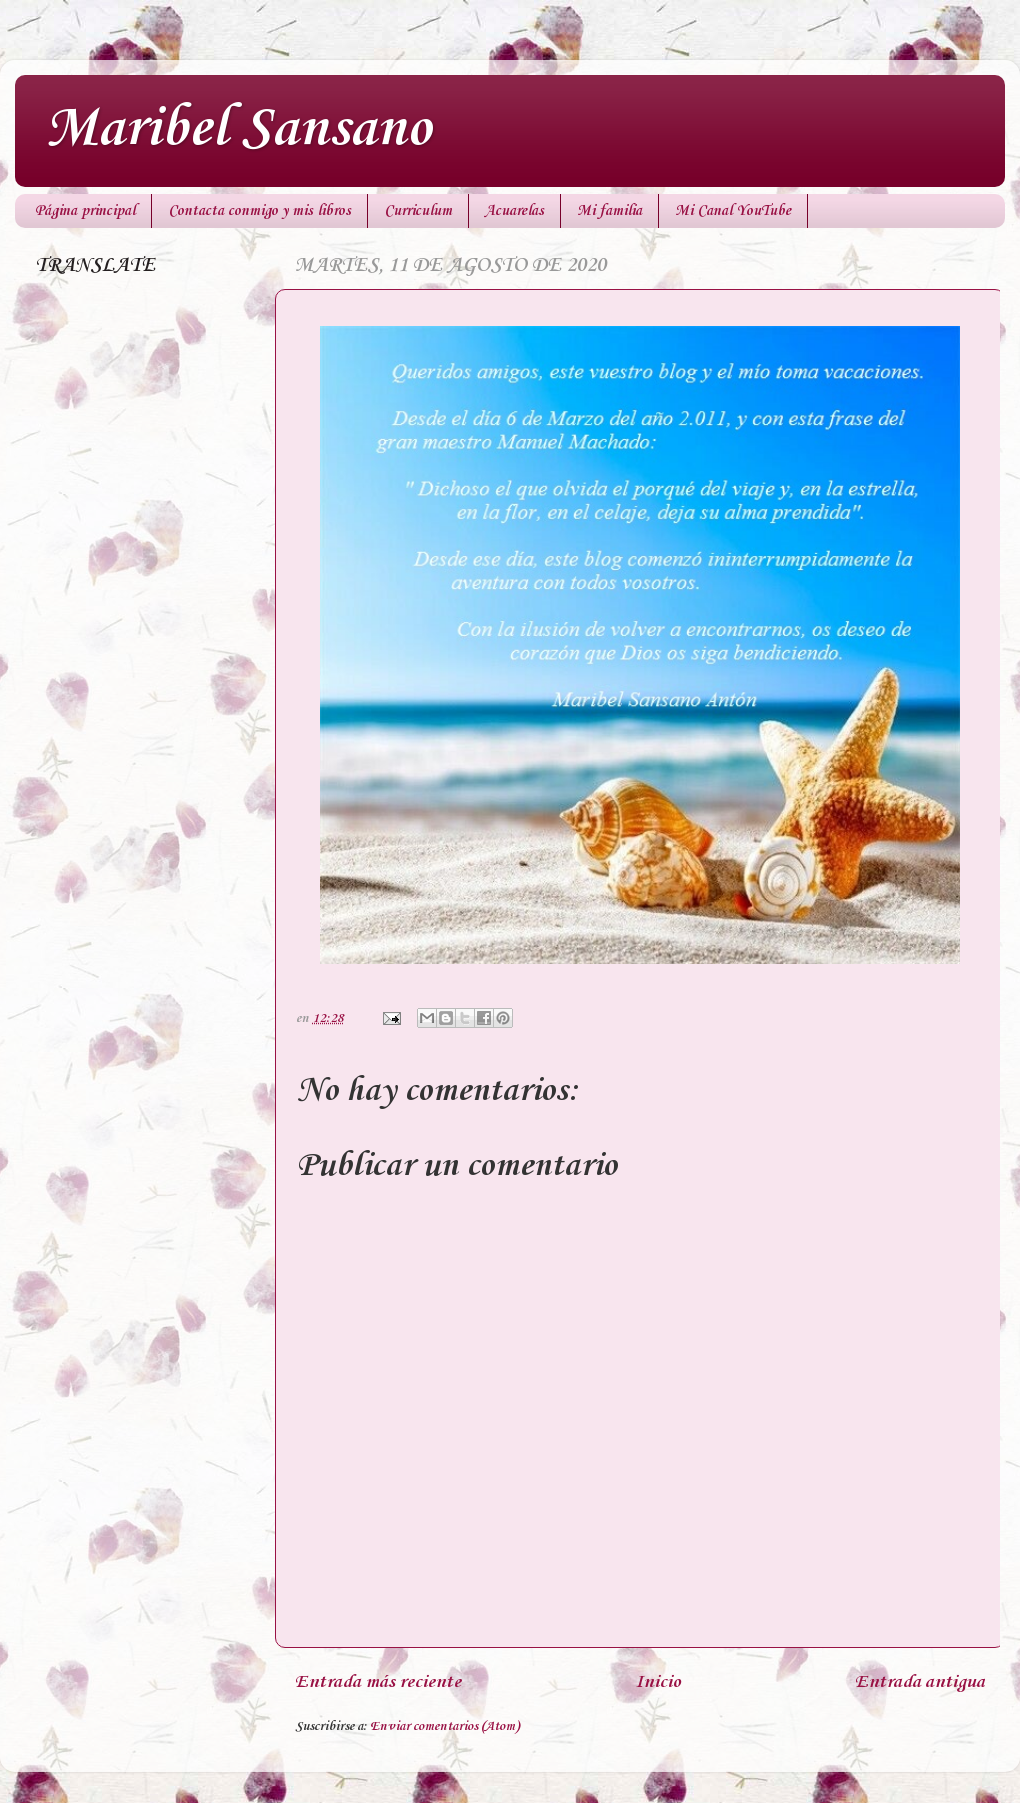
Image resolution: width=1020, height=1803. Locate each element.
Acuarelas (514, 211)
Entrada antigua (920, 1682)
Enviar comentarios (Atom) (444, 1726)
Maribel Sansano (238, 129)
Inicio (658, 1682)
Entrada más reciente (378, 1682)
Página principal (85, 211)
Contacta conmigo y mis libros (259, 211)
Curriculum (418, 211)
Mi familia (609, 211)
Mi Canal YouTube (733, 211)
